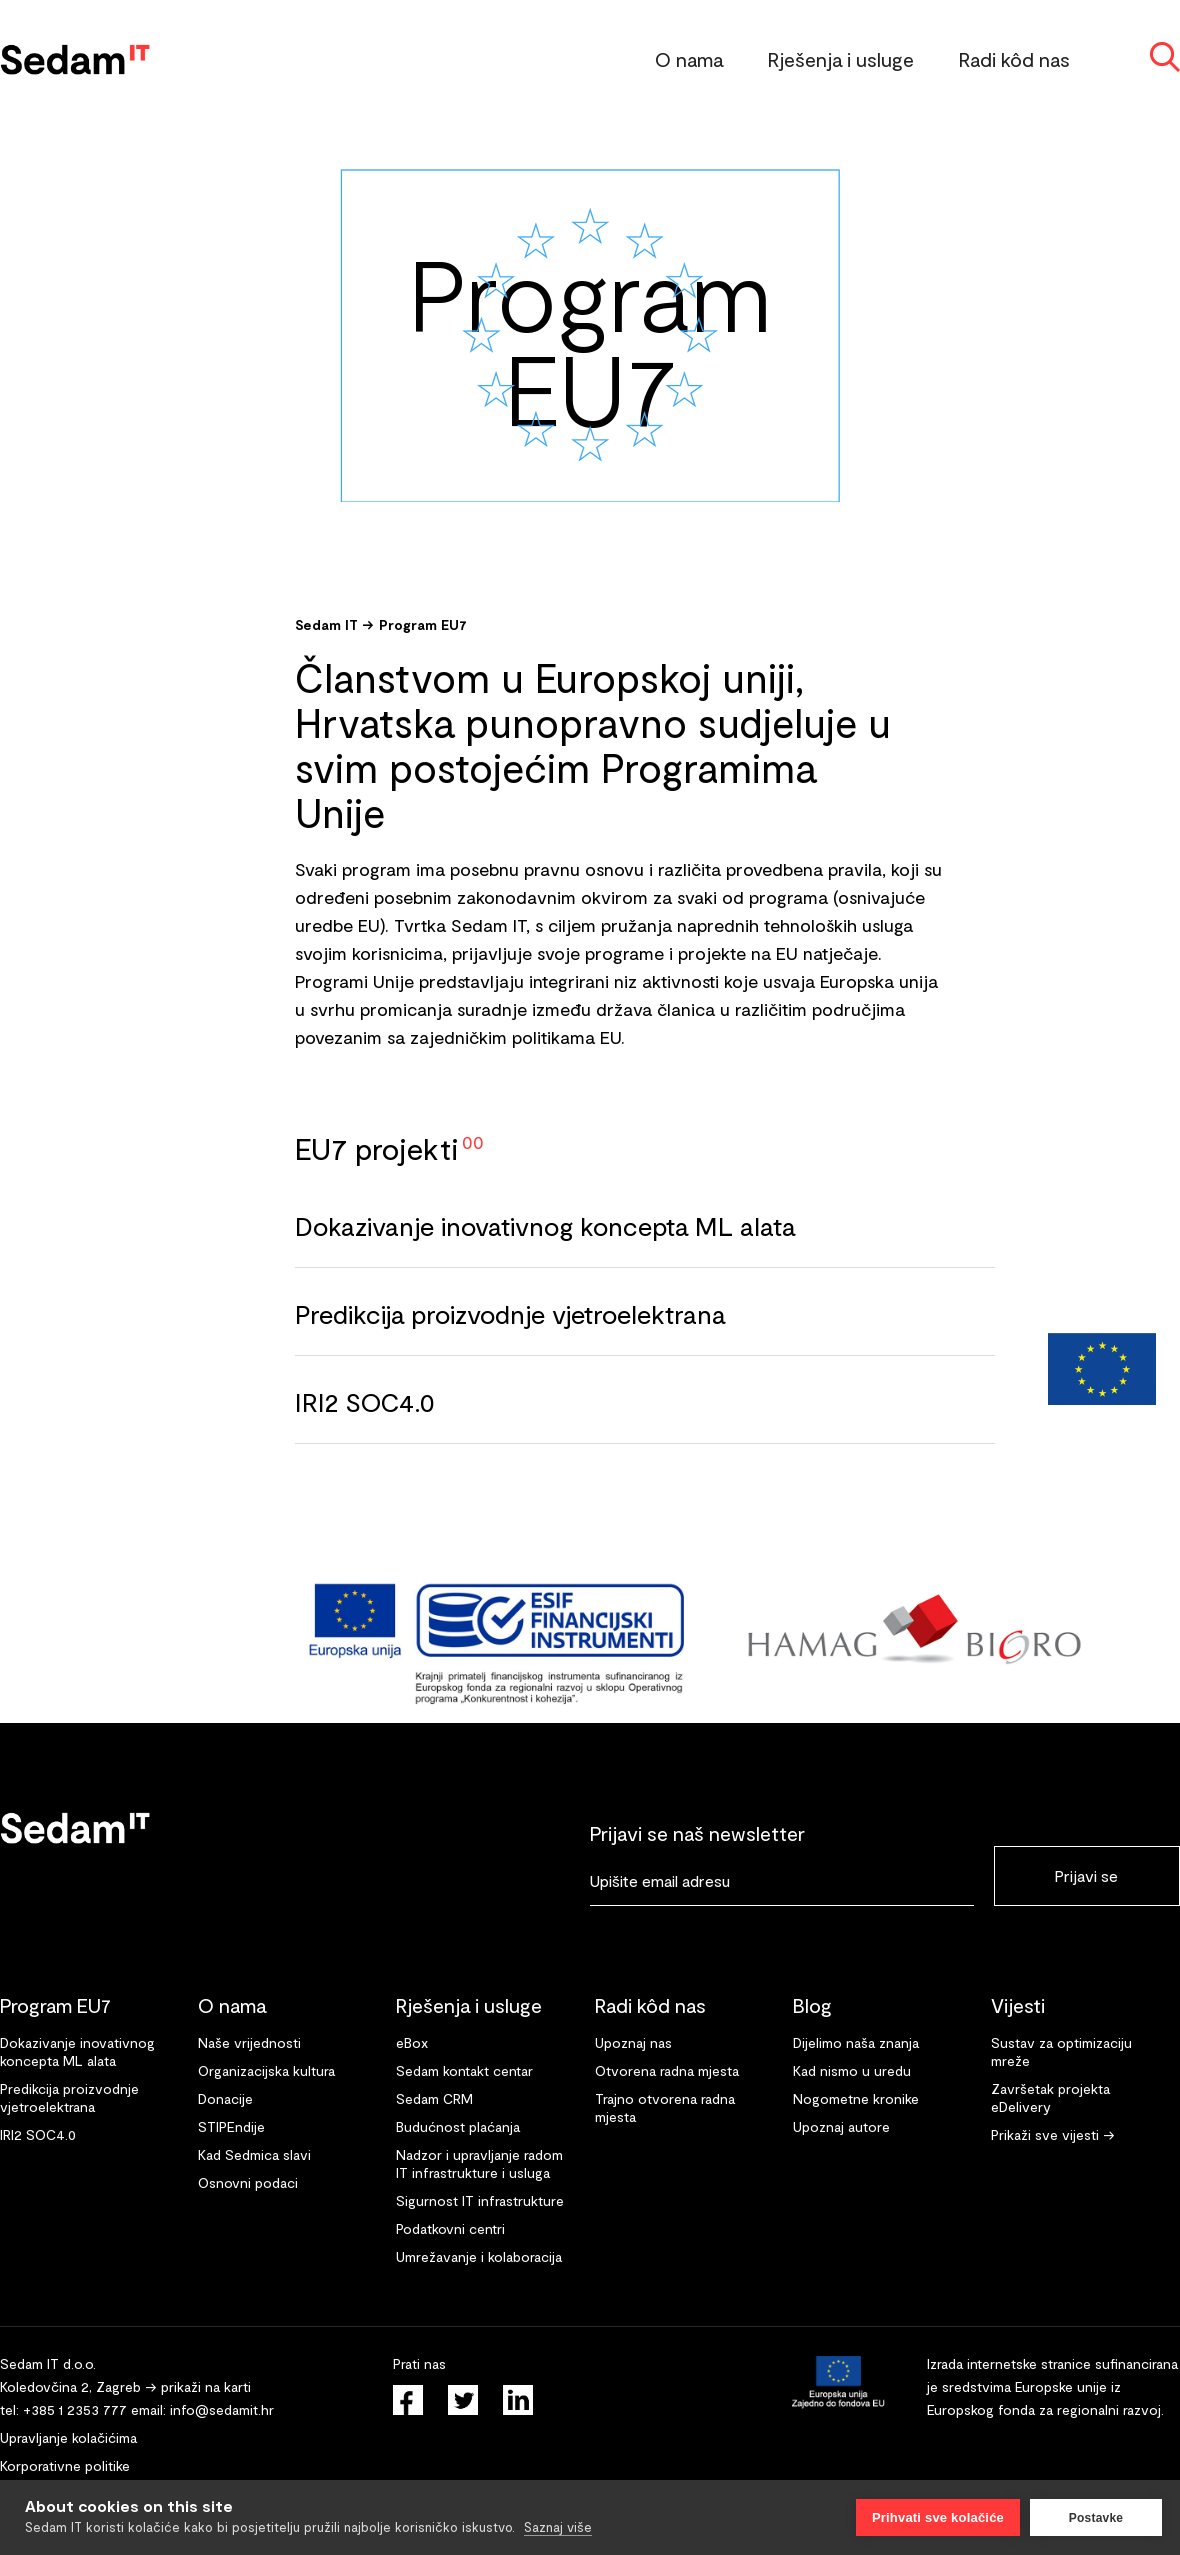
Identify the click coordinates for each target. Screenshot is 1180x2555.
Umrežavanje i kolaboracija (479, 2256)
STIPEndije (231, 2126)
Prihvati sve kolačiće (938, 2517)
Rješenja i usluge (841, 59)
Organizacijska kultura (266, 2070)
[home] (75, 55)
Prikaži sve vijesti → (1053, 2134)
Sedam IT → (334, 624)
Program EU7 (423, 624)
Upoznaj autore (841, 2126)
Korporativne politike (65, 2465)
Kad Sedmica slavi (254, 2154)
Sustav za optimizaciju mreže (1061, 2051)
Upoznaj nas (633, 2042)
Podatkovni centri (450, 2228)
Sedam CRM (434, 2098)
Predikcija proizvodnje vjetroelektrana (510, 1313)
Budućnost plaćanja (458, 2126)
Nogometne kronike (856, 2098)
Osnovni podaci (248, 2182)
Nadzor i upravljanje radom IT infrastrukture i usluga (479, 2163)
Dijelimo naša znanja (856, 2042)
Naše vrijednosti (249, 2042)
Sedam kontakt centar (464, 2070)
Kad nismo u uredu (852, 2070)
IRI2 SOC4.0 (365, 1401)
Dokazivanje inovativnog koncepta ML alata (545, 1225)
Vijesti (1018, 2005)
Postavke (1096, 2518)
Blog (812, 2005)
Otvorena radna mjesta (667, 2070)
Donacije (225, 2098)
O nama (689, 59)
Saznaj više (558, 2527)
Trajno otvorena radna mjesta (665, 2107)
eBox (412, 2042)
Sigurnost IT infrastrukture (480, 2200)
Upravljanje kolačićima (68, 2437)
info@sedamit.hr (222, 2409)
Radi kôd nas (1014, 59)
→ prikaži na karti (198, 2386)
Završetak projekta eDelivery (1050, 2097)
